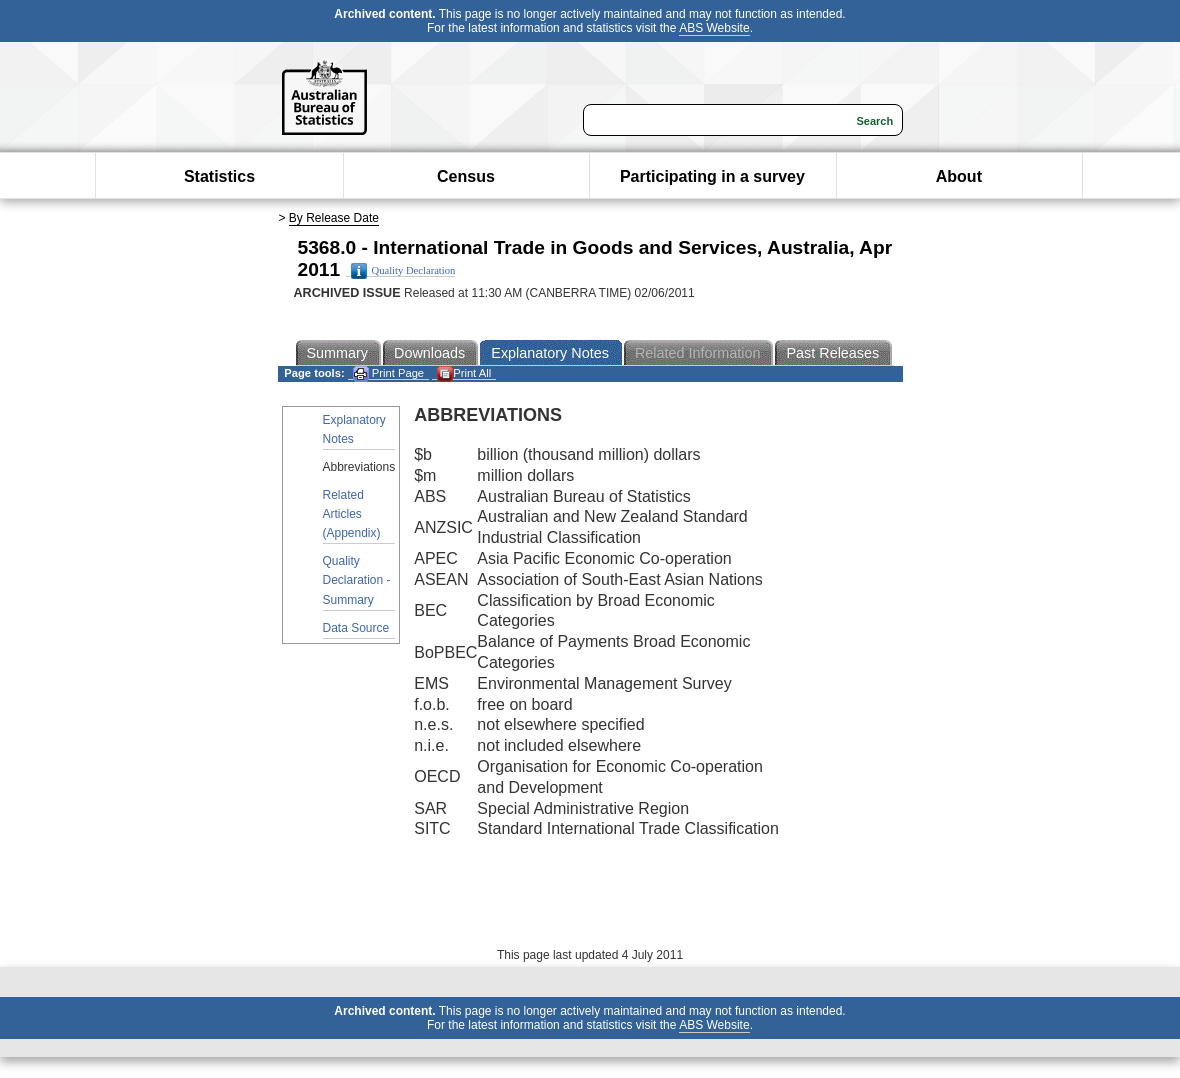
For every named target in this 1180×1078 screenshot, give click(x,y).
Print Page (388, 373)
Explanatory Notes (354, 429)
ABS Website (714, 28)
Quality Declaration (403, 271)
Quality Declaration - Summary (357, 580)
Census (466, 176)
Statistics (219, 176)
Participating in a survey (712, 176)
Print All (464, 373)
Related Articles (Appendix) (352, 514)
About (959, 176)
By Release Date (334, 218)
